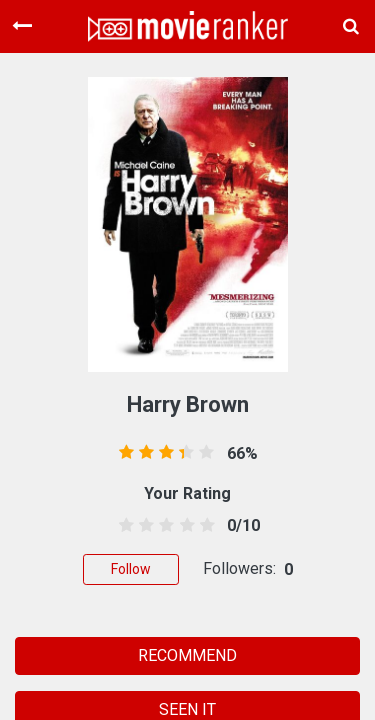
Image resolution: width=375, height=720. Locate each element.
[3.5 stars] (183, 526)
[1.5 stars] (143, 526)
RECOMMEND (187, 655)
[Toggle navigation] (22, 26)
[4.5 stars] (203, 526)
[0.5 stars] (123, 526)
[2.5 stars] (163, 526)
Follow (131, 569)
